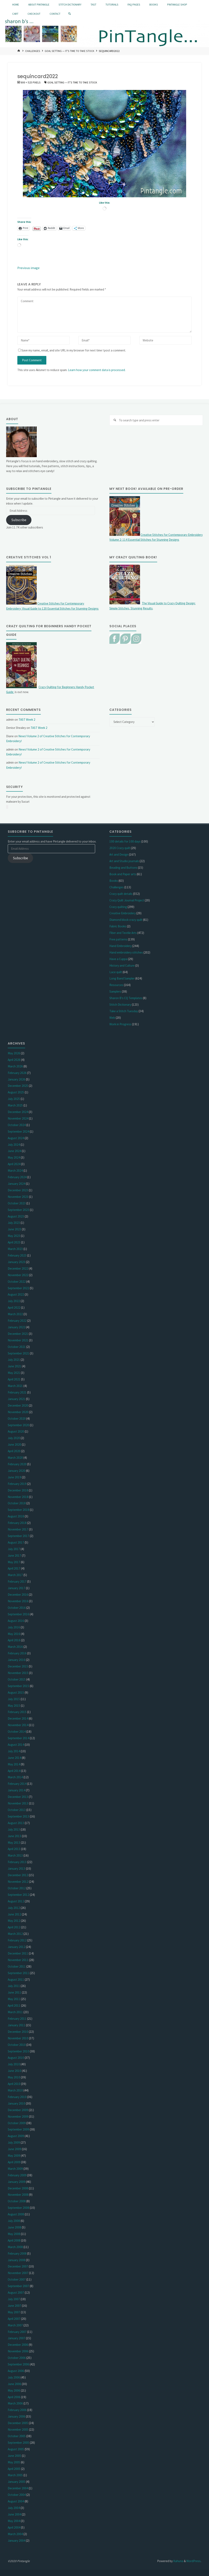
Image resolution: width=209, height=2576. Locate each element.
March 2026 (15, 1066)
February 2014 (17, 1784)
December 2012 (18, 1875)
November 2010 (18, 2038)
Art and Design (118, 854)
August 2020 (16, 1431)
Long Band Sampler (122, 978)
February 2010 (17, 2097)
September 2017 (18, 1536)
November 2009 (18, 2116)
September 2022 (18, 1288)
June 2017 (14, 1555)
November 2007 (18, 2273)
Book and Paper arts (122, 874)
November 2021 (18, 1340)
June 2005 (14, 2456)
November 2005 (18, 2429)
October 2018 (17, 1503)
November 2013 (18, 1803)
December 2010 (18, 2032)
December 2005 (18, 2423)
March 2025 (15, 1105)
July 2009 (14, 2142)
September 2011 (18, 1973)
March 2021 (15, 1386)
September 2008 (18, 2208)
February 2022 (17, 1321)
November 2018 (18, 1497)
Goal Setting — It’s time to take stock (72, 82)
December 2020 (18, 1405)
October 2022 (17, 1282)
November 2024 (18, 1118)
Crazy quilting (118, 907)
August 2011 (16, 1979)
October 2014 (17, 1731)
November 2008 (18, 2195)
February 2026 (17, 1073)
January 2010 (16, 2103)
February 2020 (17, 1464)
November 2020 (18, 1412)
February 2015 (17, 1712)
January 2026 (16, 1079)
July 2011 (14, 1986)
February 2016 (17, 1653)
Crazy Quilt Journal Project (126, 900)
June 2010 (14, 2071)
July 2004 (14, 2508)
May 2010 (14, 2077)
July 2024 (14, 1145)
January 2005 (16, 2482)
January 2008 (16, 2260)
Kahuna (178, 2561)
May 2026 (14, 1053)
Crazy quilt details (120, 894)
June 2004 (14, 2514)
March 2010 (15, 2090)
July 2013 (14, 1829)
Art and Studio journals (124, 861)
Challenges (32, 51)
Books (113, 881)
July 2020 (14, 1438)
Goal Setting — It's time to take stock (69, 51)
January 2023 (16, 1262)
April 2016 (14, 1640)
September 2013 (18, 1816)
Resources (116, 985)
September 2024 (18, 1131)
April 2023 (14, 1242)
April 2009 (14, 2162)
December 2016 (18, 1595)
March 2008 (15, 2247)
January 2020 (16, 1471)
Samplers (115, 991)
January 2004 (16, 2540)
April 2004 (14, 2527)
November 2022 (18, 1275)
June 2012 (14, 1914)
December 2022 (18, 1268)
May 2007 (14, 2312)
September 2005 (18, 2443)
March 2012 (15, 1934)
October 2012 (17, 1888)
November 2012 (18, 1882)
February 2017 (17, 1581)
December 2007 (18, 2266)
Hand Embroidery (120, 946)
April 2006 (14, 2397)
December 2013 (18, 1797)
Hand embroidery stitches (126, 952)
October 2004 (17, 2495)
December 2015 (18, 1666)
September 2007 (18, 2286)
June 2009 (14, 2149)
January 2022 (16, 1327)
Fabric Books (117, 926)
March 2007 (15, 2325)
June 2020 (14, 1444)
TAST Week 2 (27, 719)
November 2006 (18, 2351)
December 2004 (18, 2488)
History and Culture (122, 965)
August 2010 (16, 2058)
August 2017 (16, 1542)
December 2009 (18, 2110)
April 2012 (14, 1927)
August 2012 (16, 1901)
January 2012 (16, 1947)
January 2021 (16, 1399)
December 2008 (18, 2188)
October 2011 (17, 1966)
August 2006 (16, 2371)
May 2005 (14, 2462)
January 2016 (16, 1660)
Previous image (28, 268)
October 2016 (17, 1608)
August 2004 (16, 2501)
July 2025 (14, 1099)
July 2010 (14, 2064)
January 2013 (16, 1868)
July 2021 (14, 1360)
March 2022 (15, 1314)
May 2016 (14, 1634)
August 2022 (16, 1294)
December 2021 (18, 1334)
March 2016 (15, 1647)
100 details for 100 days (125, 841)
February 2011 (17, 2019)
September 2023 (18, 1210)
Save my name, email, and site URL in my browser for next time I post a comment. (72, 350)
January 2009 (16, 2182)
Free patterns (118, 939)
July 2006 (14, 2377)
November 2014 (18, 1725)
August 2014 (16, 1745)
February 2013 (17, 1862)
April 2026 (14, 1060)
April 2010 (14, 2084)
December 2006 (18, 2345)
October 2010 (17, 2045)
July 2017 (14, 1549)
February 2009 (17, 2175)
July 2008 (14, 2221)
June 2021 (14, 1366)
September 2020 (18, 1425)
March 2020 (15, 1458)
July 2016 (14, 1627)
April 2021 (14, 1379)
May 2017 (14, 1562)
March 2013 (15, 1855)
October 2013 (17, 1810)
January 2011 (16, 2025)
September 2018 (18, 1510)
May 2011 (14, 1999)
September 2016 (18, 1614)
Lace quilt (115, 972)
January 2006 (16, 2416)
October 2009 (17, 2123)
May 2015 (14, 1706)
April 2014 (14, 1771)
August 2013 (16, 1823)
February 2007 (17, 2332)
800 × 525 (27, 82)
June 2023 (14, 1229)
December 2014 (18, 1718)
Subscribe (18, 520)
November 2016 (18, 1601)
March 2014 (15, 1777)
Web (112, 1018)
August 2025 (16, 1092)
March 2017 (15, 1575)
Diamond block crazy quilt (125, 920)
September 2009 (18, 2129)
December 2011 (18, 1953)
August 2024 (16, 1138)
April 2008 (14, 2240)
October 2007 (17, 2279)
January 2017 (16, 1588)
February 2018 (17, 1523)
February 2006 (17, 2410)
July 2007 (14, 2299)
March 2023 (15, 1249)
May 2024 (14, 1157)
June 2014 (14, 1758)
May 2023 (14, 1236)
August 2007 (16, 2292)
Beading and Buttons (123, 868)
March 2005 (15, 2475)
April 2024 (14, 1164)
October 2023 (17, 1203)
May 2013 (14, 1842)
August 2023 (16, 1216)
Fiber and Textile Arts (123, 933)
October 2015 (17, 1679)
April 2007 (14, 2319)
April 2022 (14, 1307)
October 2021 (17, 1347)
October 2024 (17, 1125)
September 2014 (18, 1738)
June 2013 (14, 1836)
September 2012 (18, 1895)
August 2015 (16, 1692)
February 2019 (17, 1484)
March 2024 (15, 1170)
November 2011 (18, 1960)
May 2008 (14, 2234)
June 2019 (14, 1477)
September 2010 (18, 2051)
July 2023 (14, 1223)
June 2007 (14, 2306)
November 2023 (18, 1197)
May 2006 (14, 2390)
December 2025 (18, 1086)
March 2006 (15, 2403)
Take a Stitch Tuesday (123, 1011)
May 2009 (14, 2156)
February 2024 (17, 1177)
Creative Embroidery (122, 913)
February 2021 (17, 1392)
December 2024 (18, 1112)
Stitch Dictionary (120, 1004)
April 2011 (14, 2005)
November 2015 (18, 1673)
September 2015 (18, 1686)
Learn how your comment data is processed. (97, 370)
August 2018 (16, 1516)
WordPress (193, 2561)
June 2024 (14, 1151)
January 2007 (16, 2338)
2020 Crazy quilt (119, 848)
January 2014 (16, 1790)
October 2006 (17, 2358)
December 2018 (18, 1490)
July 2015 (14, 1699)
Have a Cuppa (118, 959)
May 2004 (14, 2521)
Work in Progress (120, 1024)
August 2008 (16, 2214)
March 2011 (15, 2012)
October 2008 (17, 2201)
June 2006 (14, 2384)
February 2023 (17, 1255)
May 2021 (14, 1373)
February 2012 (17, 1940)
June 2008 (14, 2227)
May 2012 (14, 1921)
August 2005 (16, 2449)
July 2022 (14, 1301)
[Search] (69, 13)
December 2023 (18, 1190)
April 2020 (14, 1451)
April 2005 (14, 2469)
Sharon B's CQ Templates (125, 998)
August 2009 (16, 2136)
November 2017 (18, 1529)
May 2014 (14, 1764)
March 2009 (15, 2169)
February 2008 (17, 2253)
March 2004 (15, 2534)
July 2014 (14, 1751)
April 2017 (14, 1568)
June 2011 (14, 1992)
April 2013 (14, 1849)
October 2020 (17, 1418)
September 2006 (18, 2364)
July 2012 (14, 1908)
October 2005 (17, 2436)
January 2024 (16, 1184)
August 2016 (16, 1621)
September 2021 (18, 1353)
